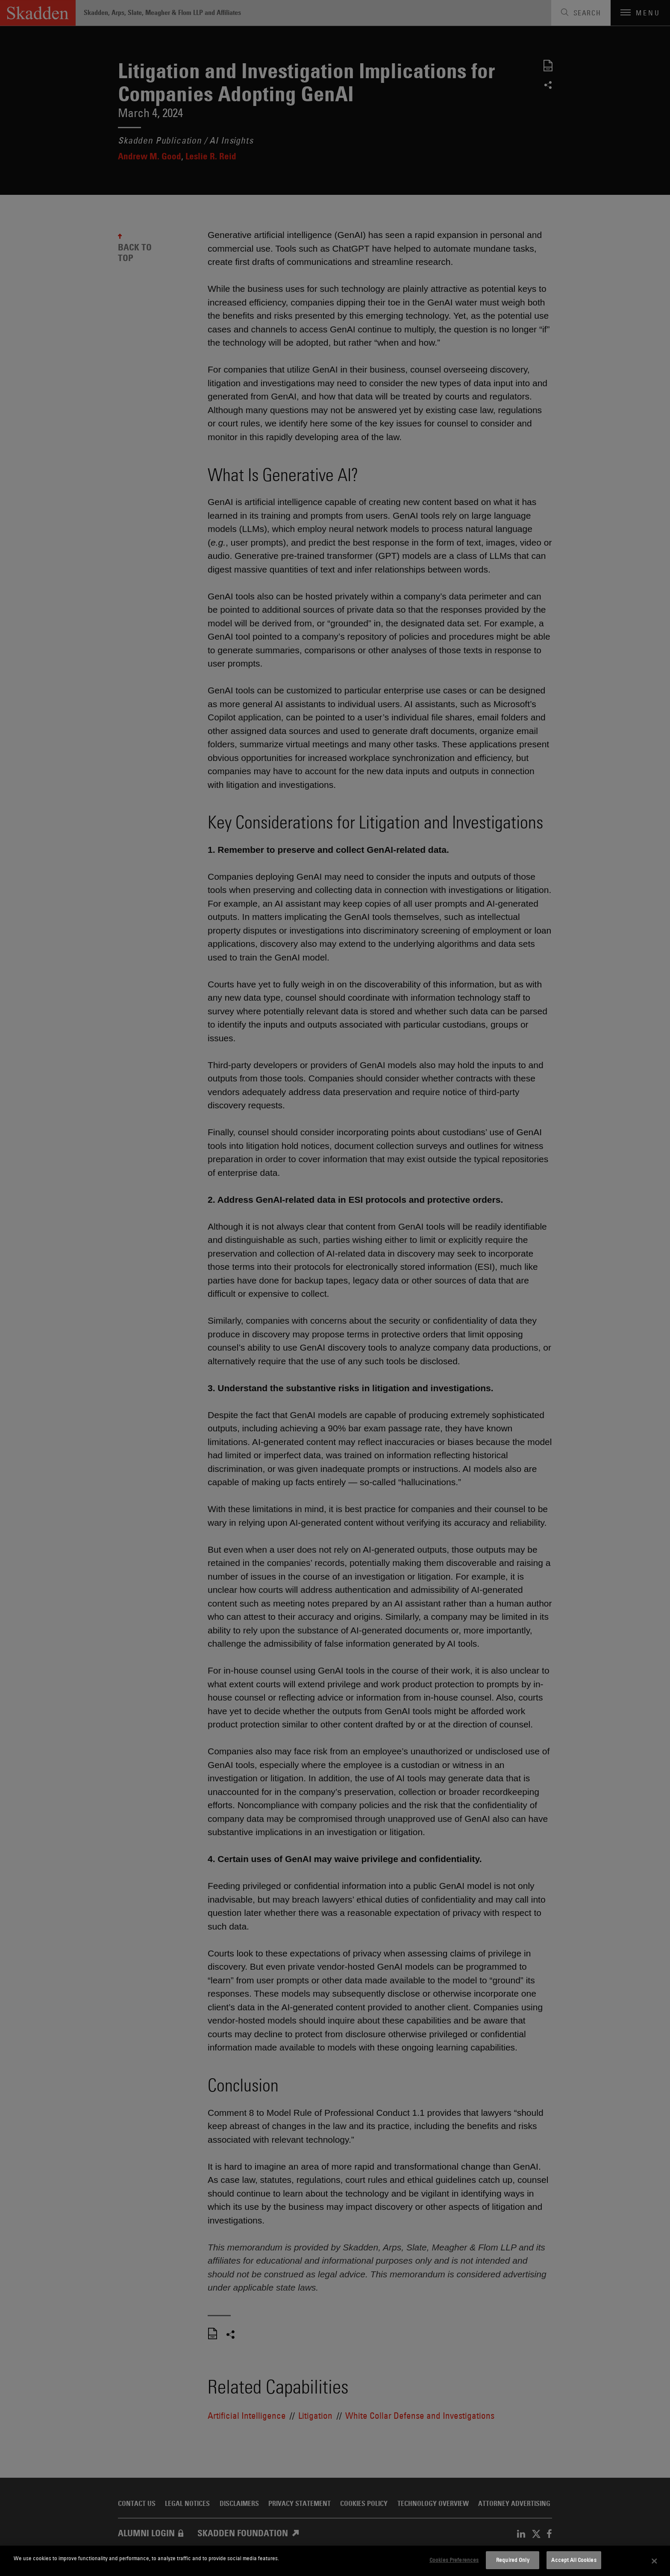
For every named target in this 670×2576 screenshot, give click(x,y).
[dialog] (335, 2561)
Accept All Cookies (573, 2559)
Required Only (512, 2559)
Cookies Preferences (454, 2559)
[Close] (654, 2561)
